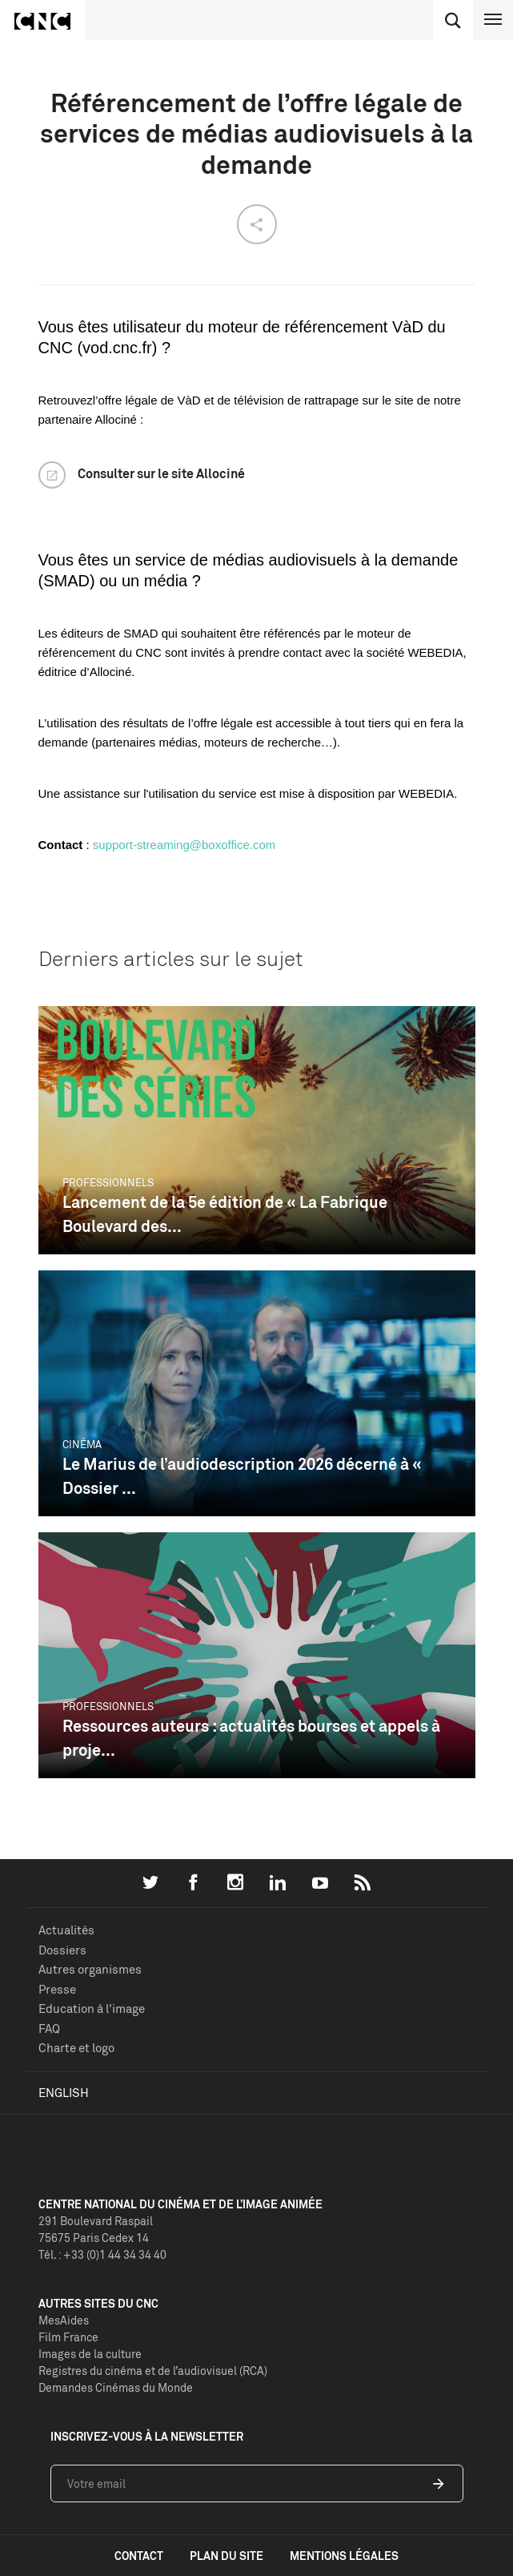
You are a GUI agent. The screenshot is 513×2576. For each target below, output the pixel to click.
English (63, 2092)
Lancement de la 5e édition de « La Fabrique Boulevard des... (224, 1214)
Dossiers (62, 1950)
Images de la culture (90, 2354)
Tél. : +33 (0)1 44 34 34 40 (102, 2254)
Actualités (66, 1930)
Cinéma (82, 1444)
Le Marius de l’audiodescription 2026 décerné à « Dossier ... (242, 1476)
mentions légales (344, 2555)
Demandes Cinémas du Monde (115, 2387)
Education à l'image (91, 2008)
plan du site (226, 2555)
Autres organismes (90, 1969)
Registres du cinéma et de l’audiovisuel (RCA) (152, 2370)
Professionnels (108, 1182)
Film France (68, 2337)
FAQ (49, 2028)
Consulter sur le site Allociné (161, 473)
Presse (57, 1989)
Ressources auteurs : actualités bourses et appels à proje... (251, 1738)
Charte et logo (76, 2047)
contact (138, 2555)
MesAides (63, 2320)
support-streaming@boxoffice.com (184, 844)
